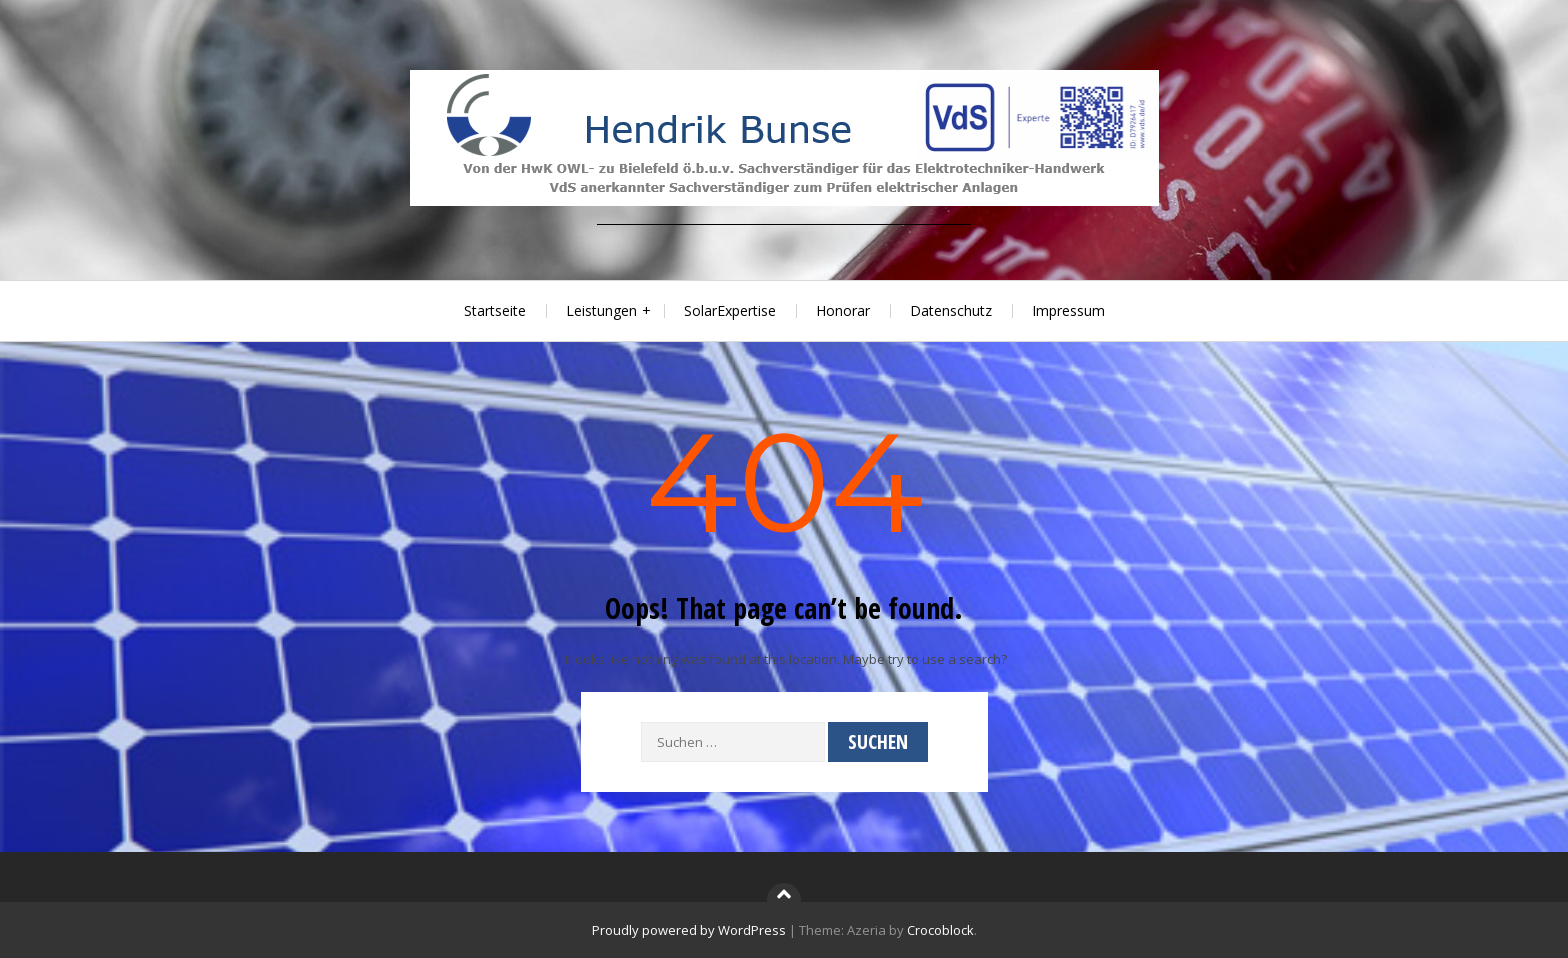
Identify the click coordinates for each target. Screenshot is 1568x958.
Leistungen (601, 310)
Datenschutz (951, 310)
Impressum (1068, 310)
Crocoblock (940, 930)
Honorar (843, 310)
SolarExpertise (730, 310)
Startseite (495, 310)
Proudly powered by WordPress (689, 930)
